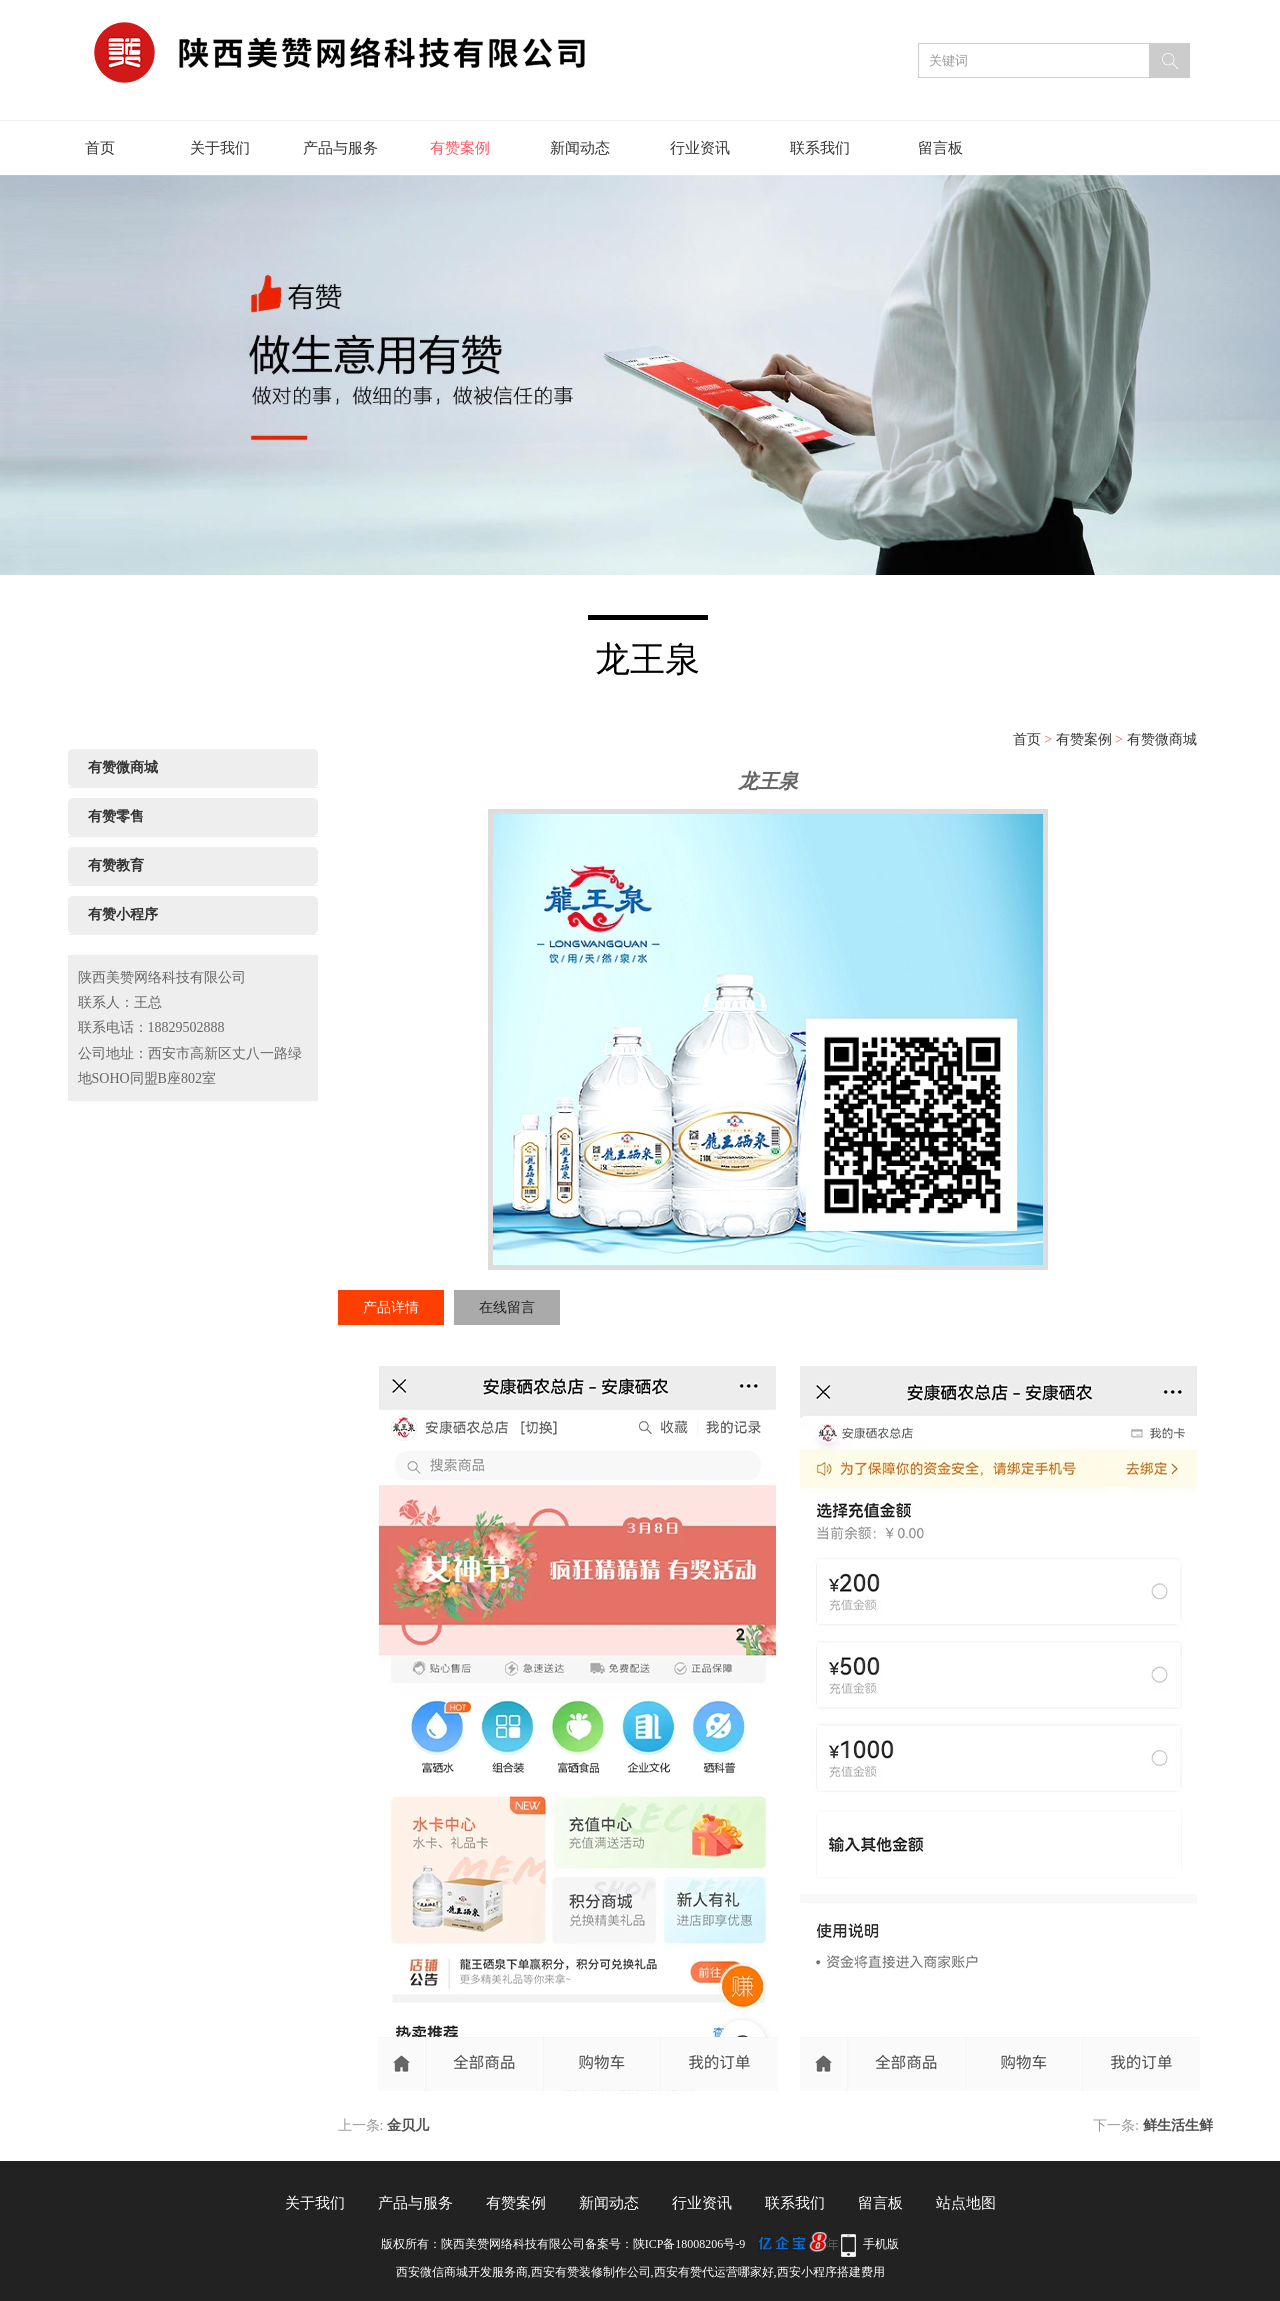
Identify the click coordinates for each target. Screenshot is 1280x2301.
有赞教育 (116, 865)
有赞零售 (116, 816)
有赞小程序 (123, 914)
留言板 (940, 148)
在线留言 (507, 1307)
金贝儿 (408, 2125)
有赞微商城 (1162, 739)
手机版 (881, 2244)
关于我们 (220, 148)
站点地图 (966, 2203)
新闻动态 (580, 148)
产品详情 (391, 1307)
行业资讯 (700, 148)
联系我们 (820, 148)
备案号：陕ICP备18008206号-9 (665, 2244)
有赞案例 (460, 148)
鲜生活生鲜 (1178, 2125)
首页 (100, 148)
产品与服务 (340, 148)
